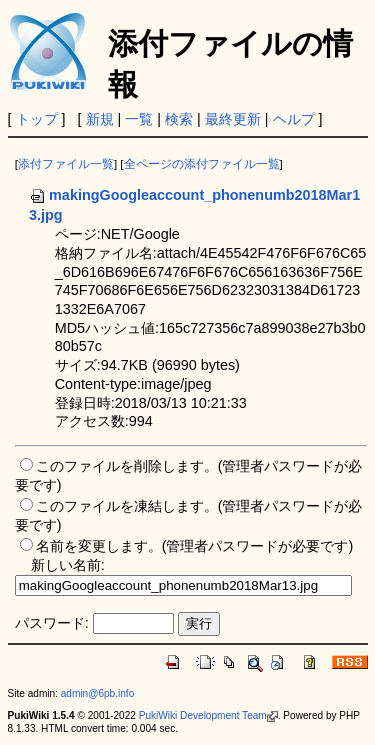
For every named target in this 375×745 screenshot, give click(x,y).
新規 (100, 119)
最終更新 (233, 119)
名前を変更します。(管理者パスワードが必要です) (195, 546)
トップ (37, 119)
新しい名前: (68, 565)
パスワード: (52, 623)
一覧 (139, 119)
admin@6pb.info (98, 693)
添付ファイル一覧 (66, 164)
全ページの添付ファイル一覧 (202, 164)
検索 (179, 119)
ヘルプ (294, 119)
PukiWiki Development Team (208, 715)
